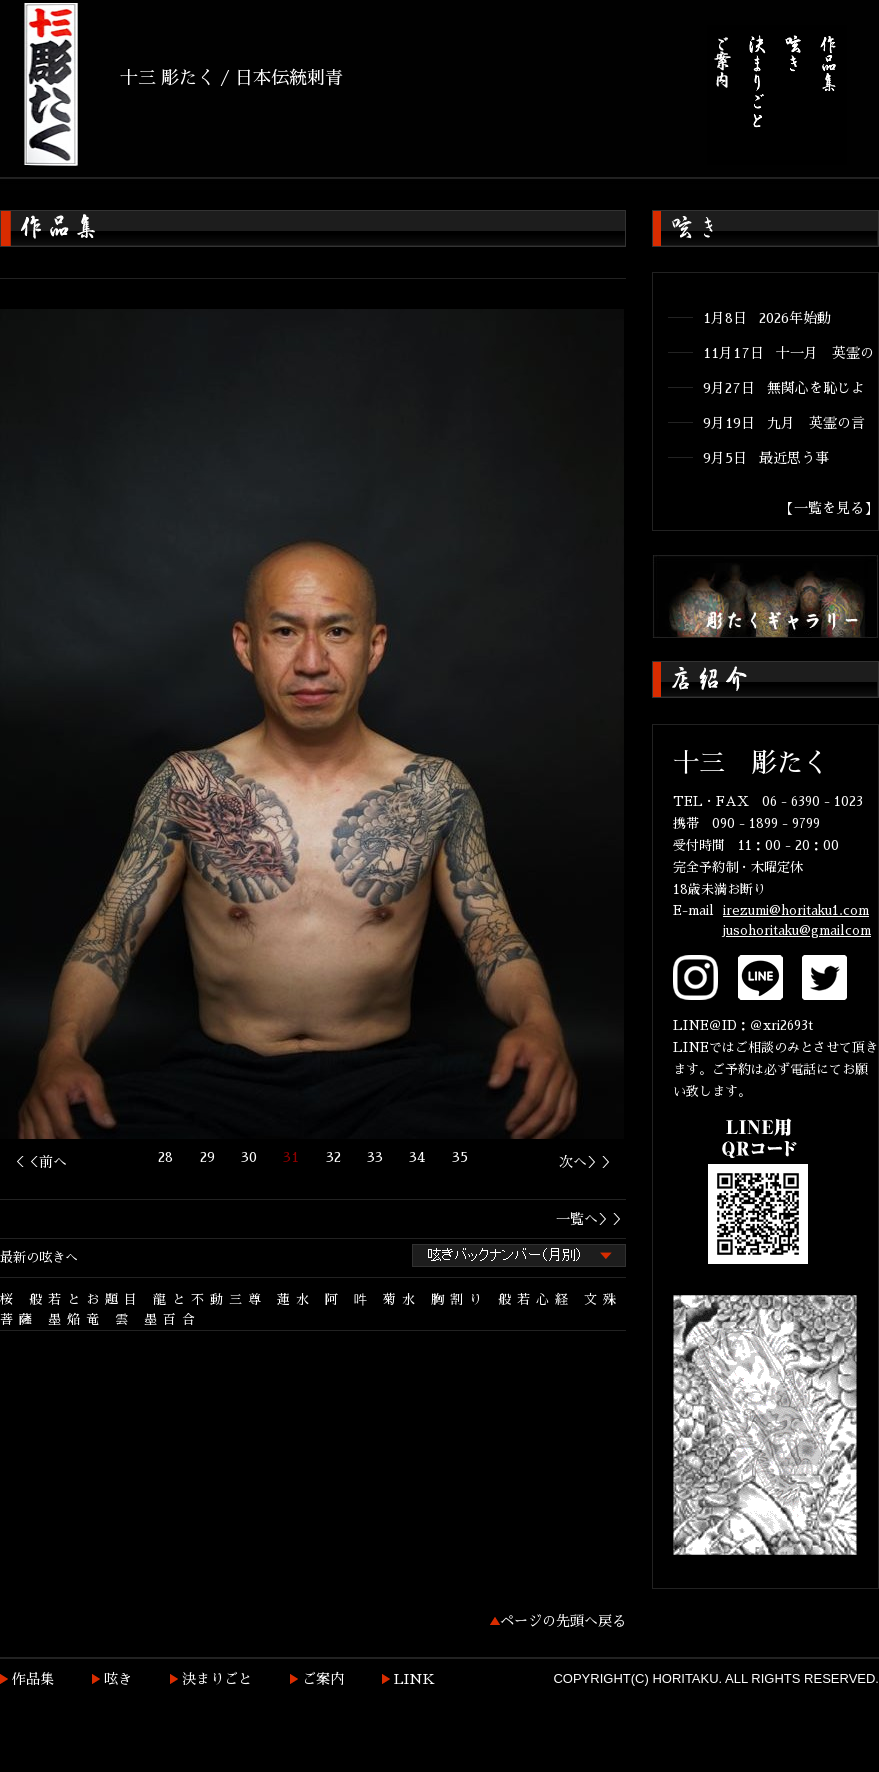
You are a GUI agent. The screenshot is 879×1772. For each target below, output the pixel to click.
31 (291, 1157)
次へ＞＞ (587, 1162)
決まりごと (217, 1679)
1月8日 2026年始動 (767, 318)
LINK (414, 1679)
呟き (118, 1679)
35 (460, 1157)
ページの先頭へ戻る (563, 1621)
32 (333, 1157)
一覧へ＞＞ (591, 1219)
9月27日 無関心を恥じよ (784, 388)
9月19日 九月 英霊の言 (784, 423)
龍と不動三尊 (210, 1299)
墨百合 (172, 1319)
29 (207, 1157)
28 (165, 1157)
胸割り (459, 1299)
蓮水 (296, 1299)
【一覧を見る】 (829, 508)
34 (417, 1157)
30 (249, 1157)
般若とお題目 (86, 1299)
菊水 (402, 1299)
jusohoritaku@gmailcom (797, 930)
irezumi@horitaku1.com (796, 910)
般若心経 (536, 1299)
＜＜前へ (39, 1162)
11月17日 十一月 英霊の (788, 353)
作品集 (33, 1679)
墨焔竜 (76, 1319)
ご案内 (323, 1679)
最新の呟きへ (39, 1257)
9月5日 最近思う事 (766, 458)
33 (375, 1157)
